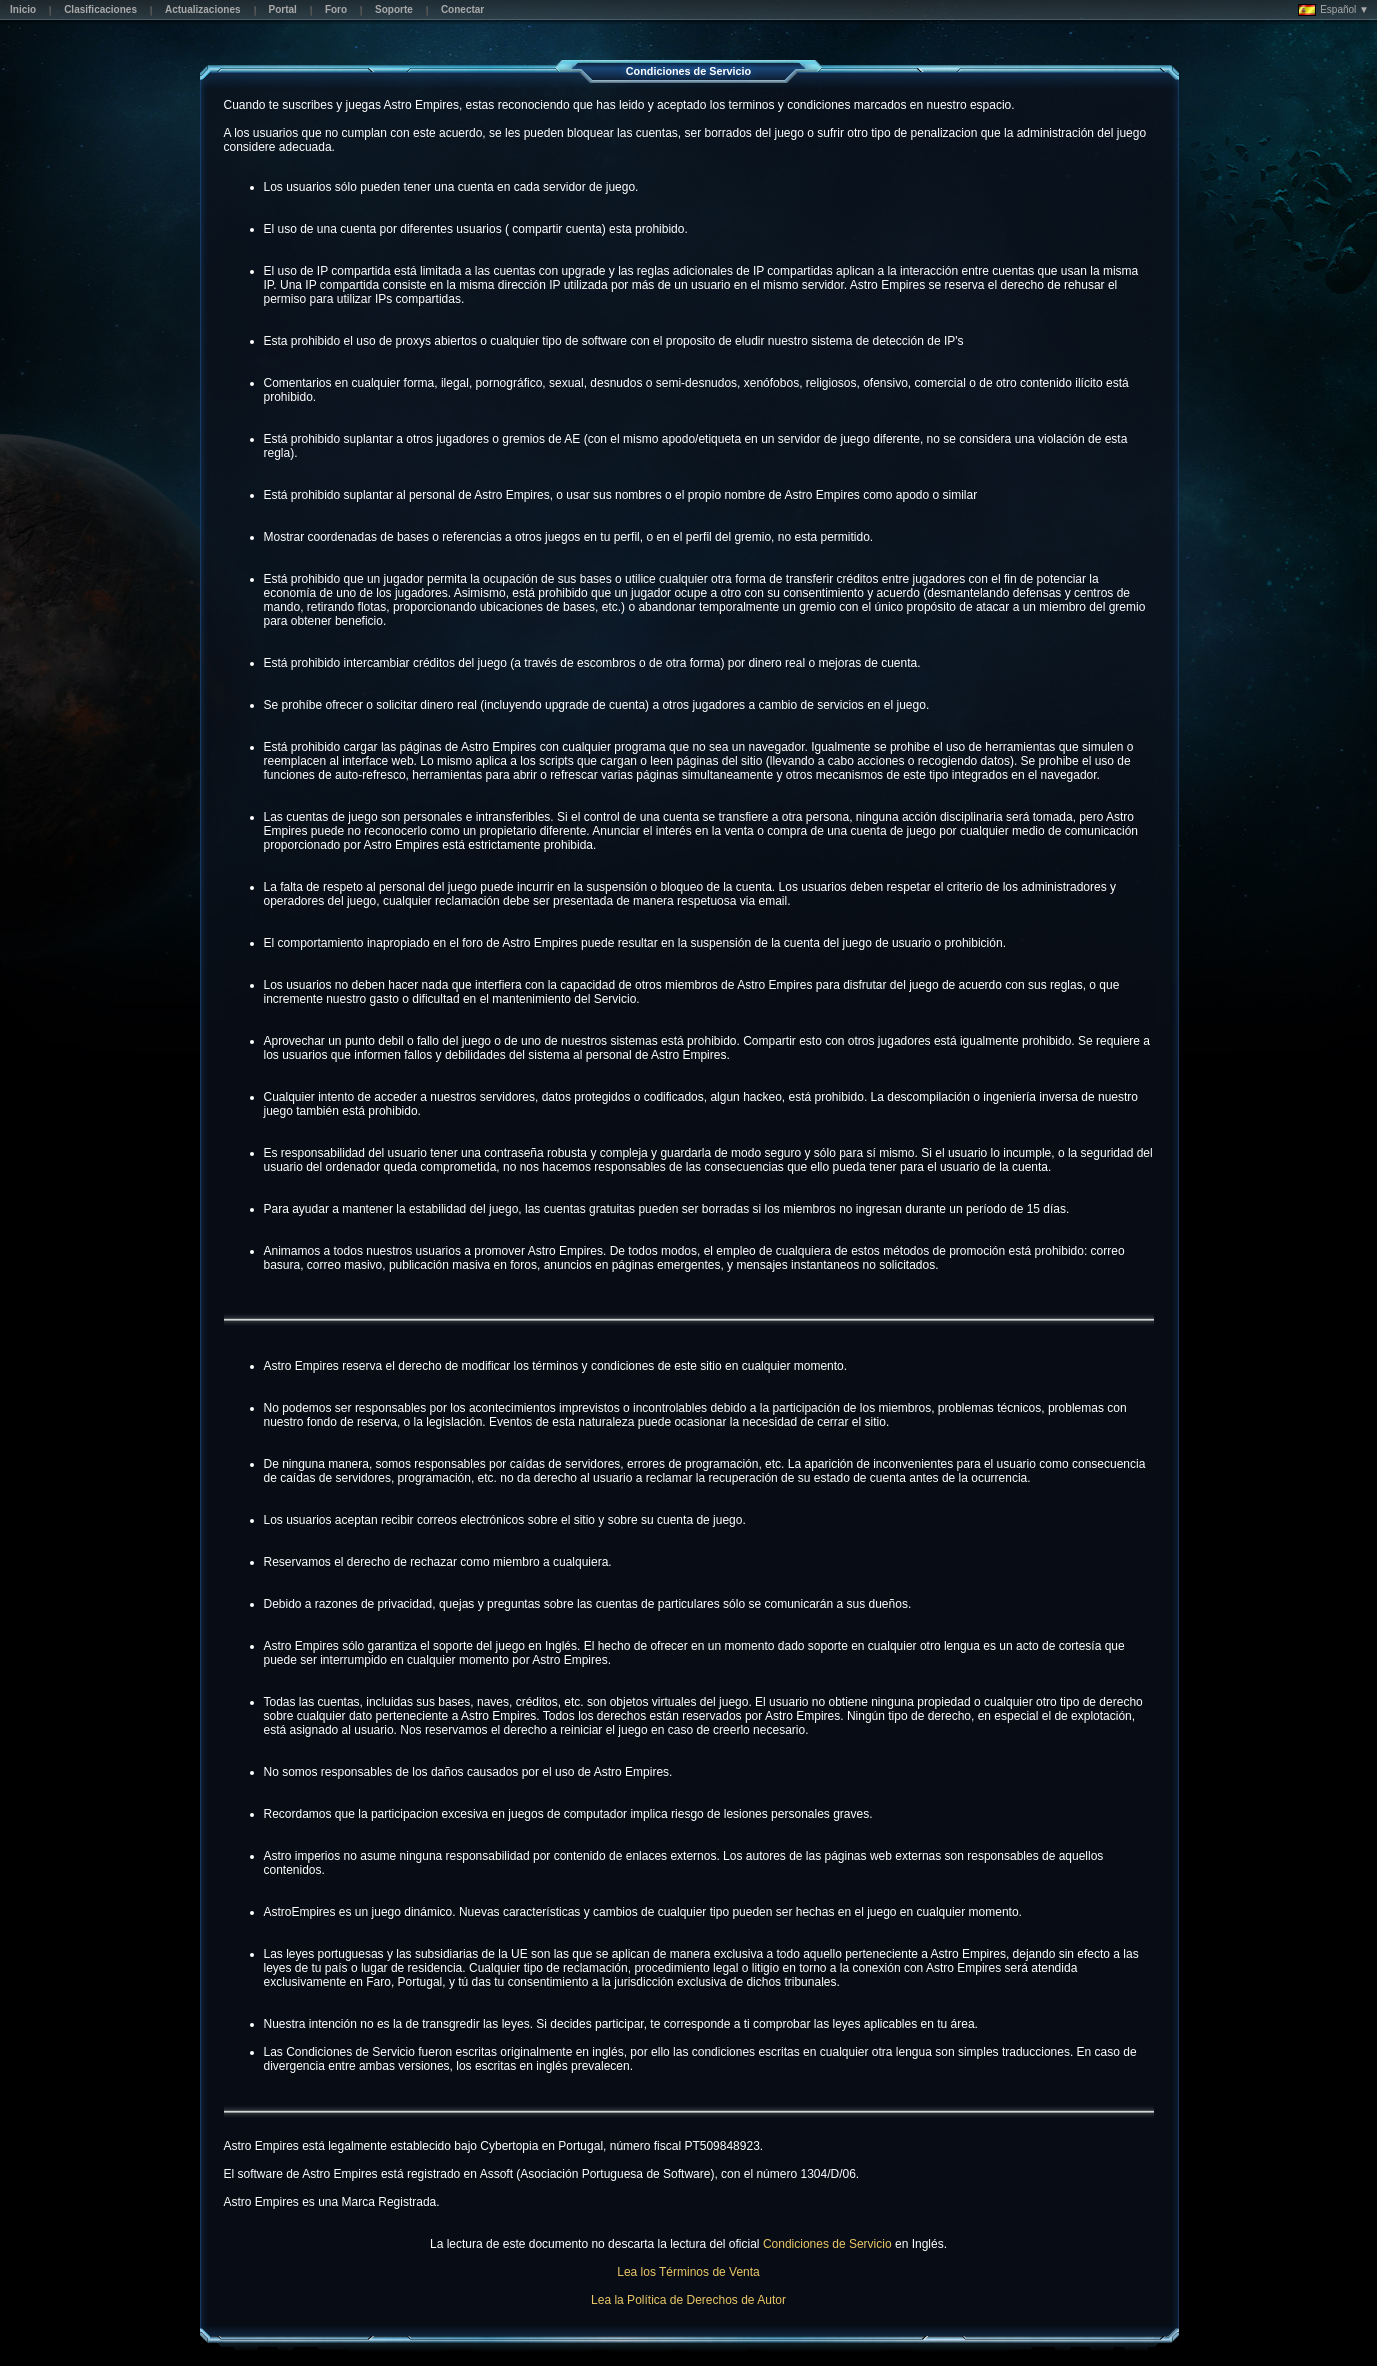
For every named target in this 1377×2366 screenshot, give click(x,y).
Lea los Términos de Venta (688, 2272)
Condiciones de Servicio (827, 2244)
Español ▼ (1333, 10)
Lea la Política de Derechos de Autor (688, 2300)
